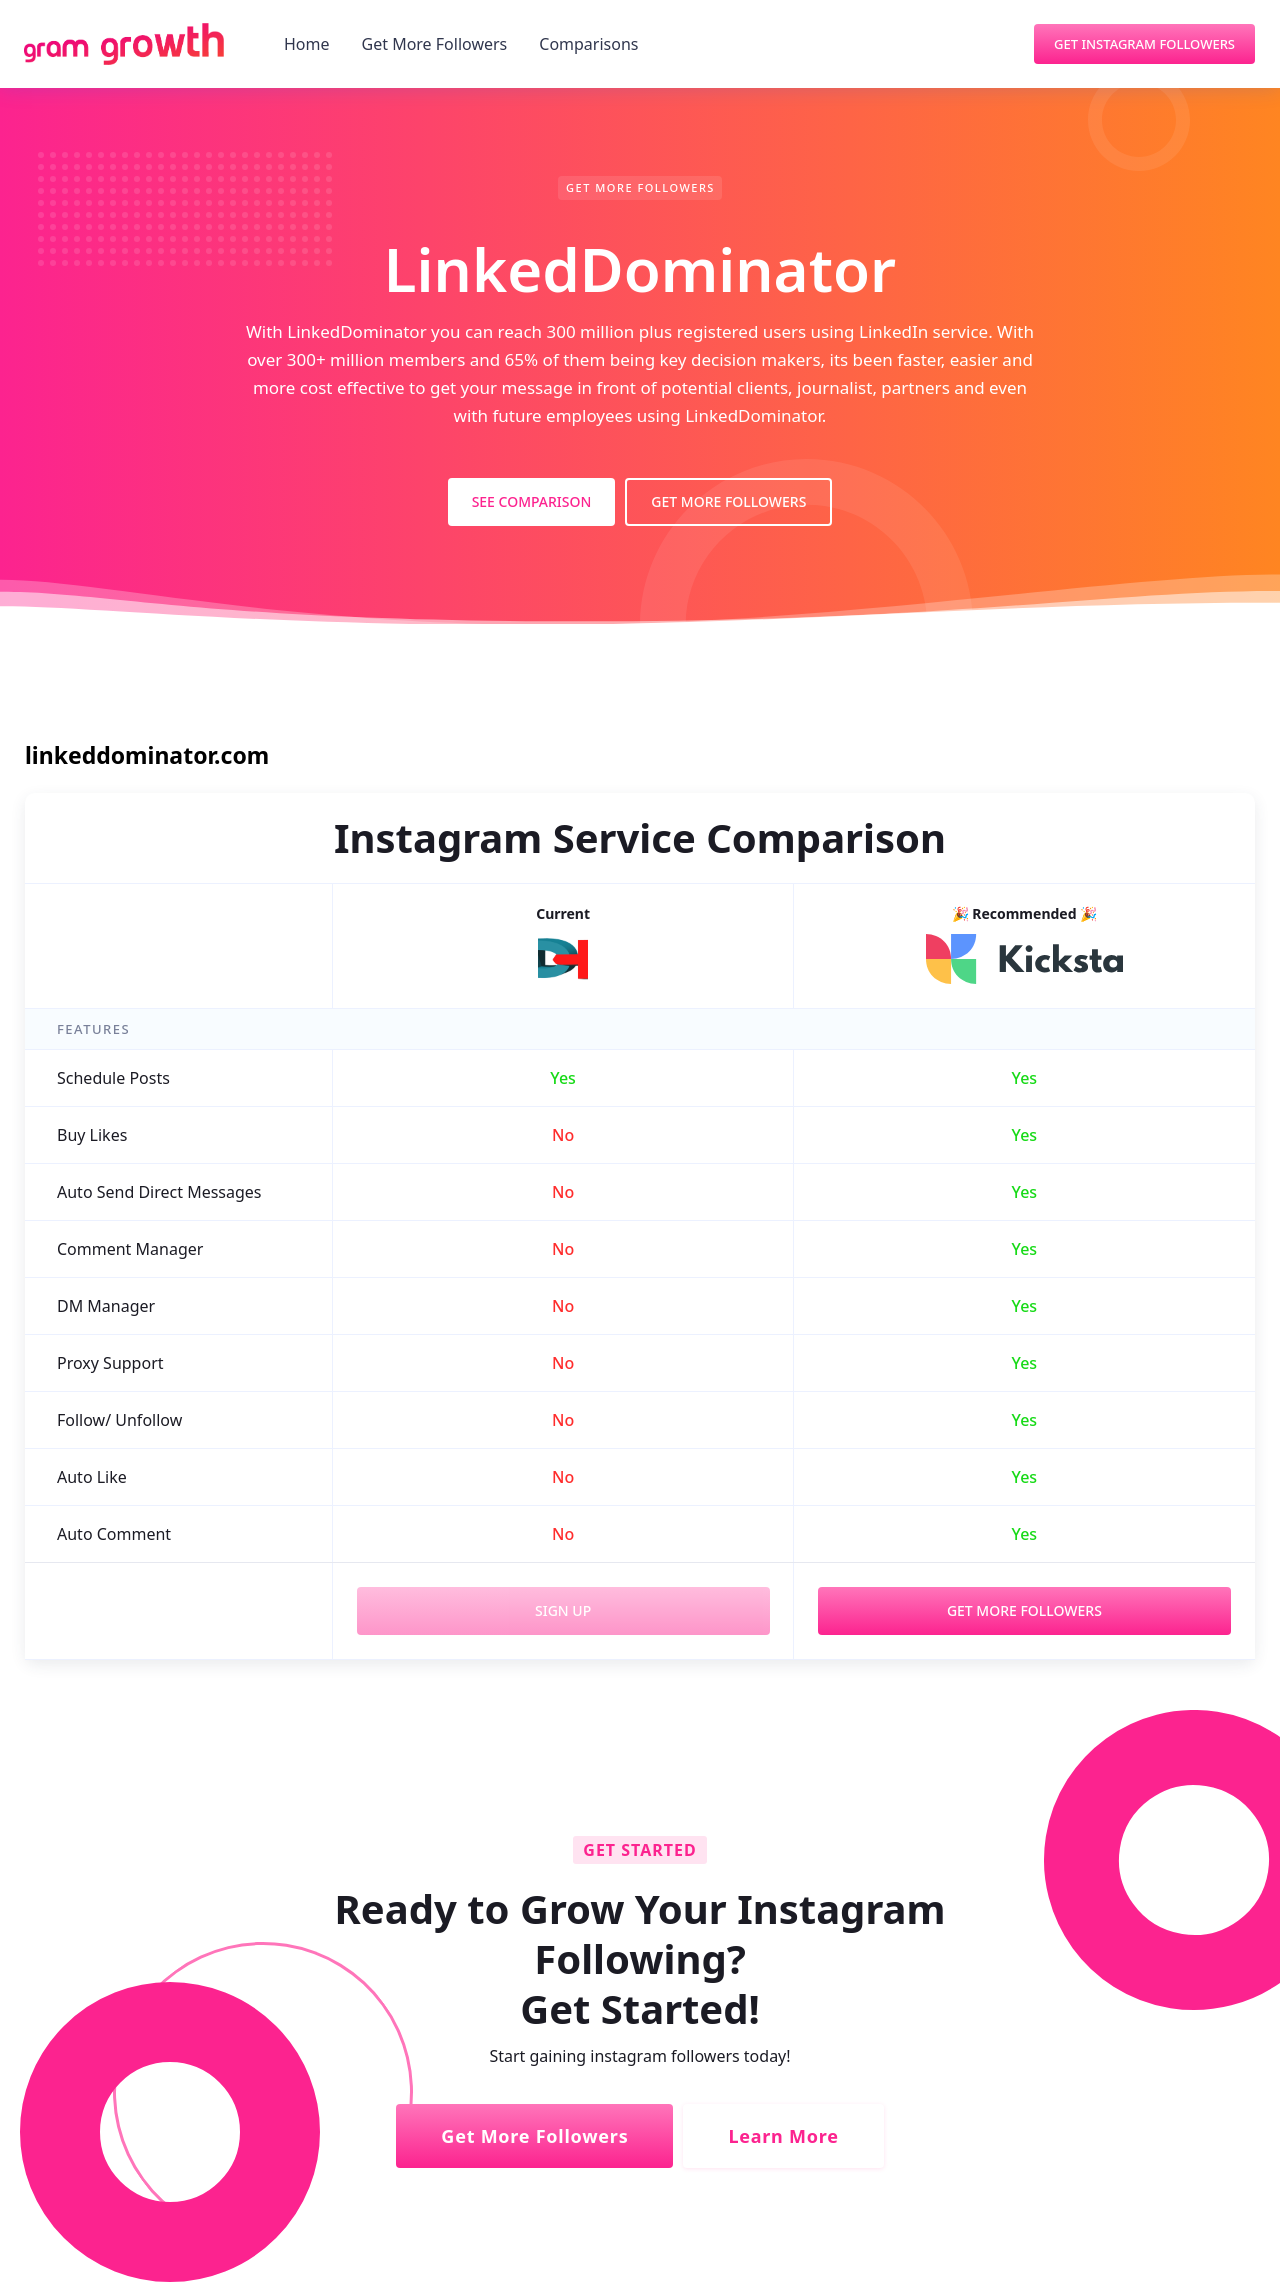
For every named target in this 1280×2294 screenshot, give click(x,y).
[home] (124, 44)
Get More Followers (435, 44)
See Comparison (532, 501)
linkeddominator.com (147, 755)
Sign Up (563, 1610)
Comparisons (588, 44)
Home (307, 44)
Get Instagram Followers (1144, 44)
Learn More (783, 2136)
